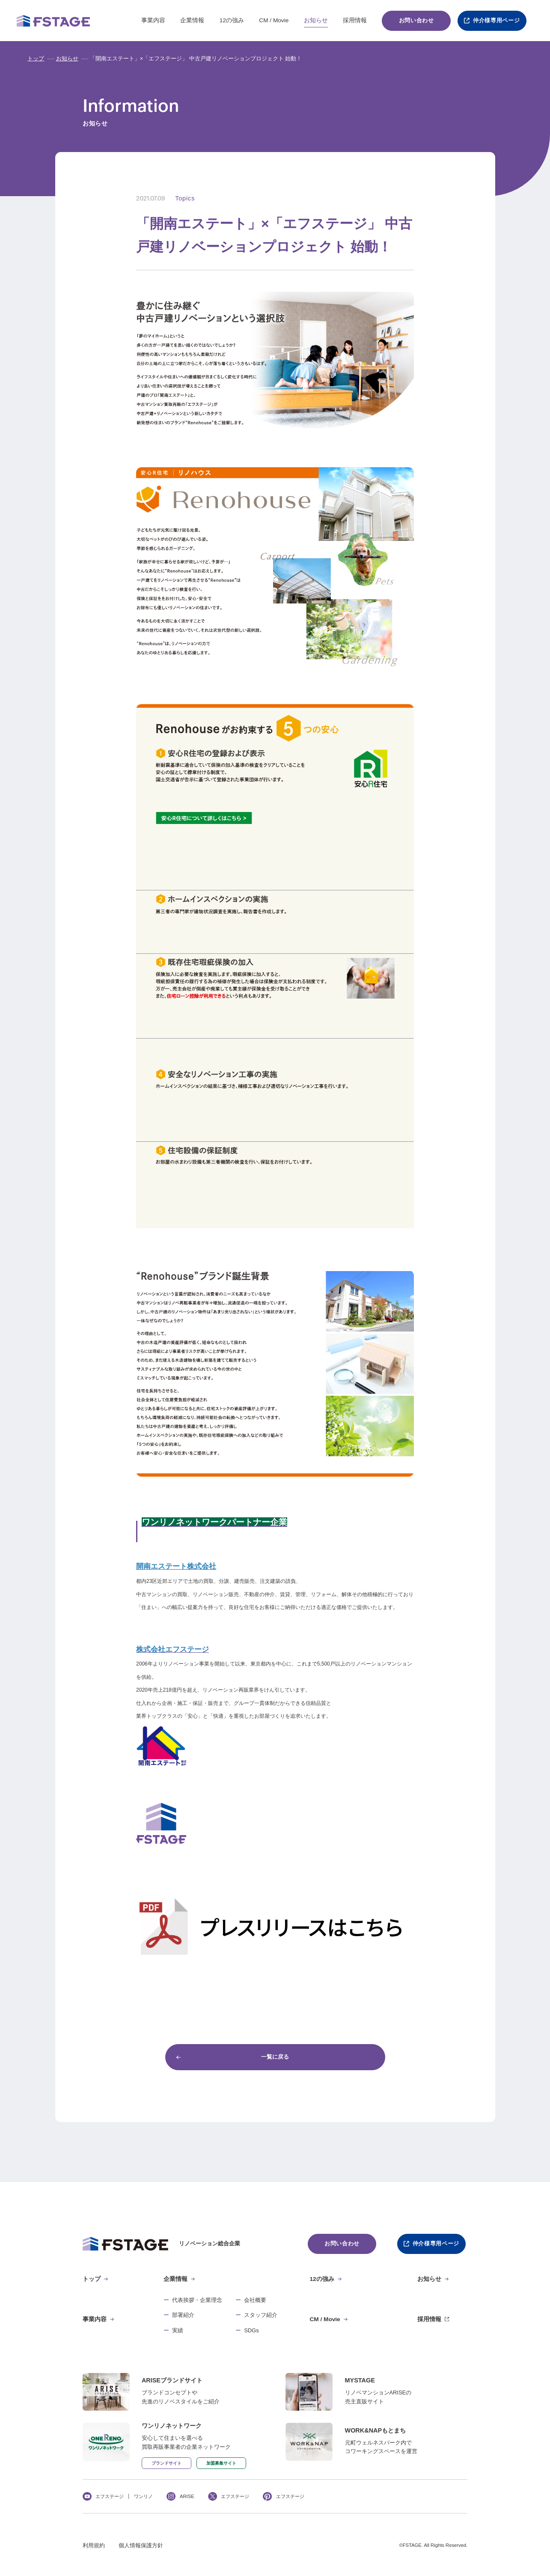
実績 (177, 2331)
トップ (35, 59)
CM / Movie (273, 20)
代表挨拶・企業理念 (197, 2300)
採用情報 (355, 20)
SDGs (251, 2331)
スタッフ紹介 (260, 2315)
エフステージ (109, 2496)
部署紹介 (183, 2315)
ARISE (187, 2496)
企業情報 (192, 20)
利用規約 (94, 2546)
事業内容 (153, 20)
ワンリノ (143, 2496)
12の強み (232, 20)
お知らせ (316, 20)
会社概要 (255, 2300)
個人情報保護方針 (141, 2546)
